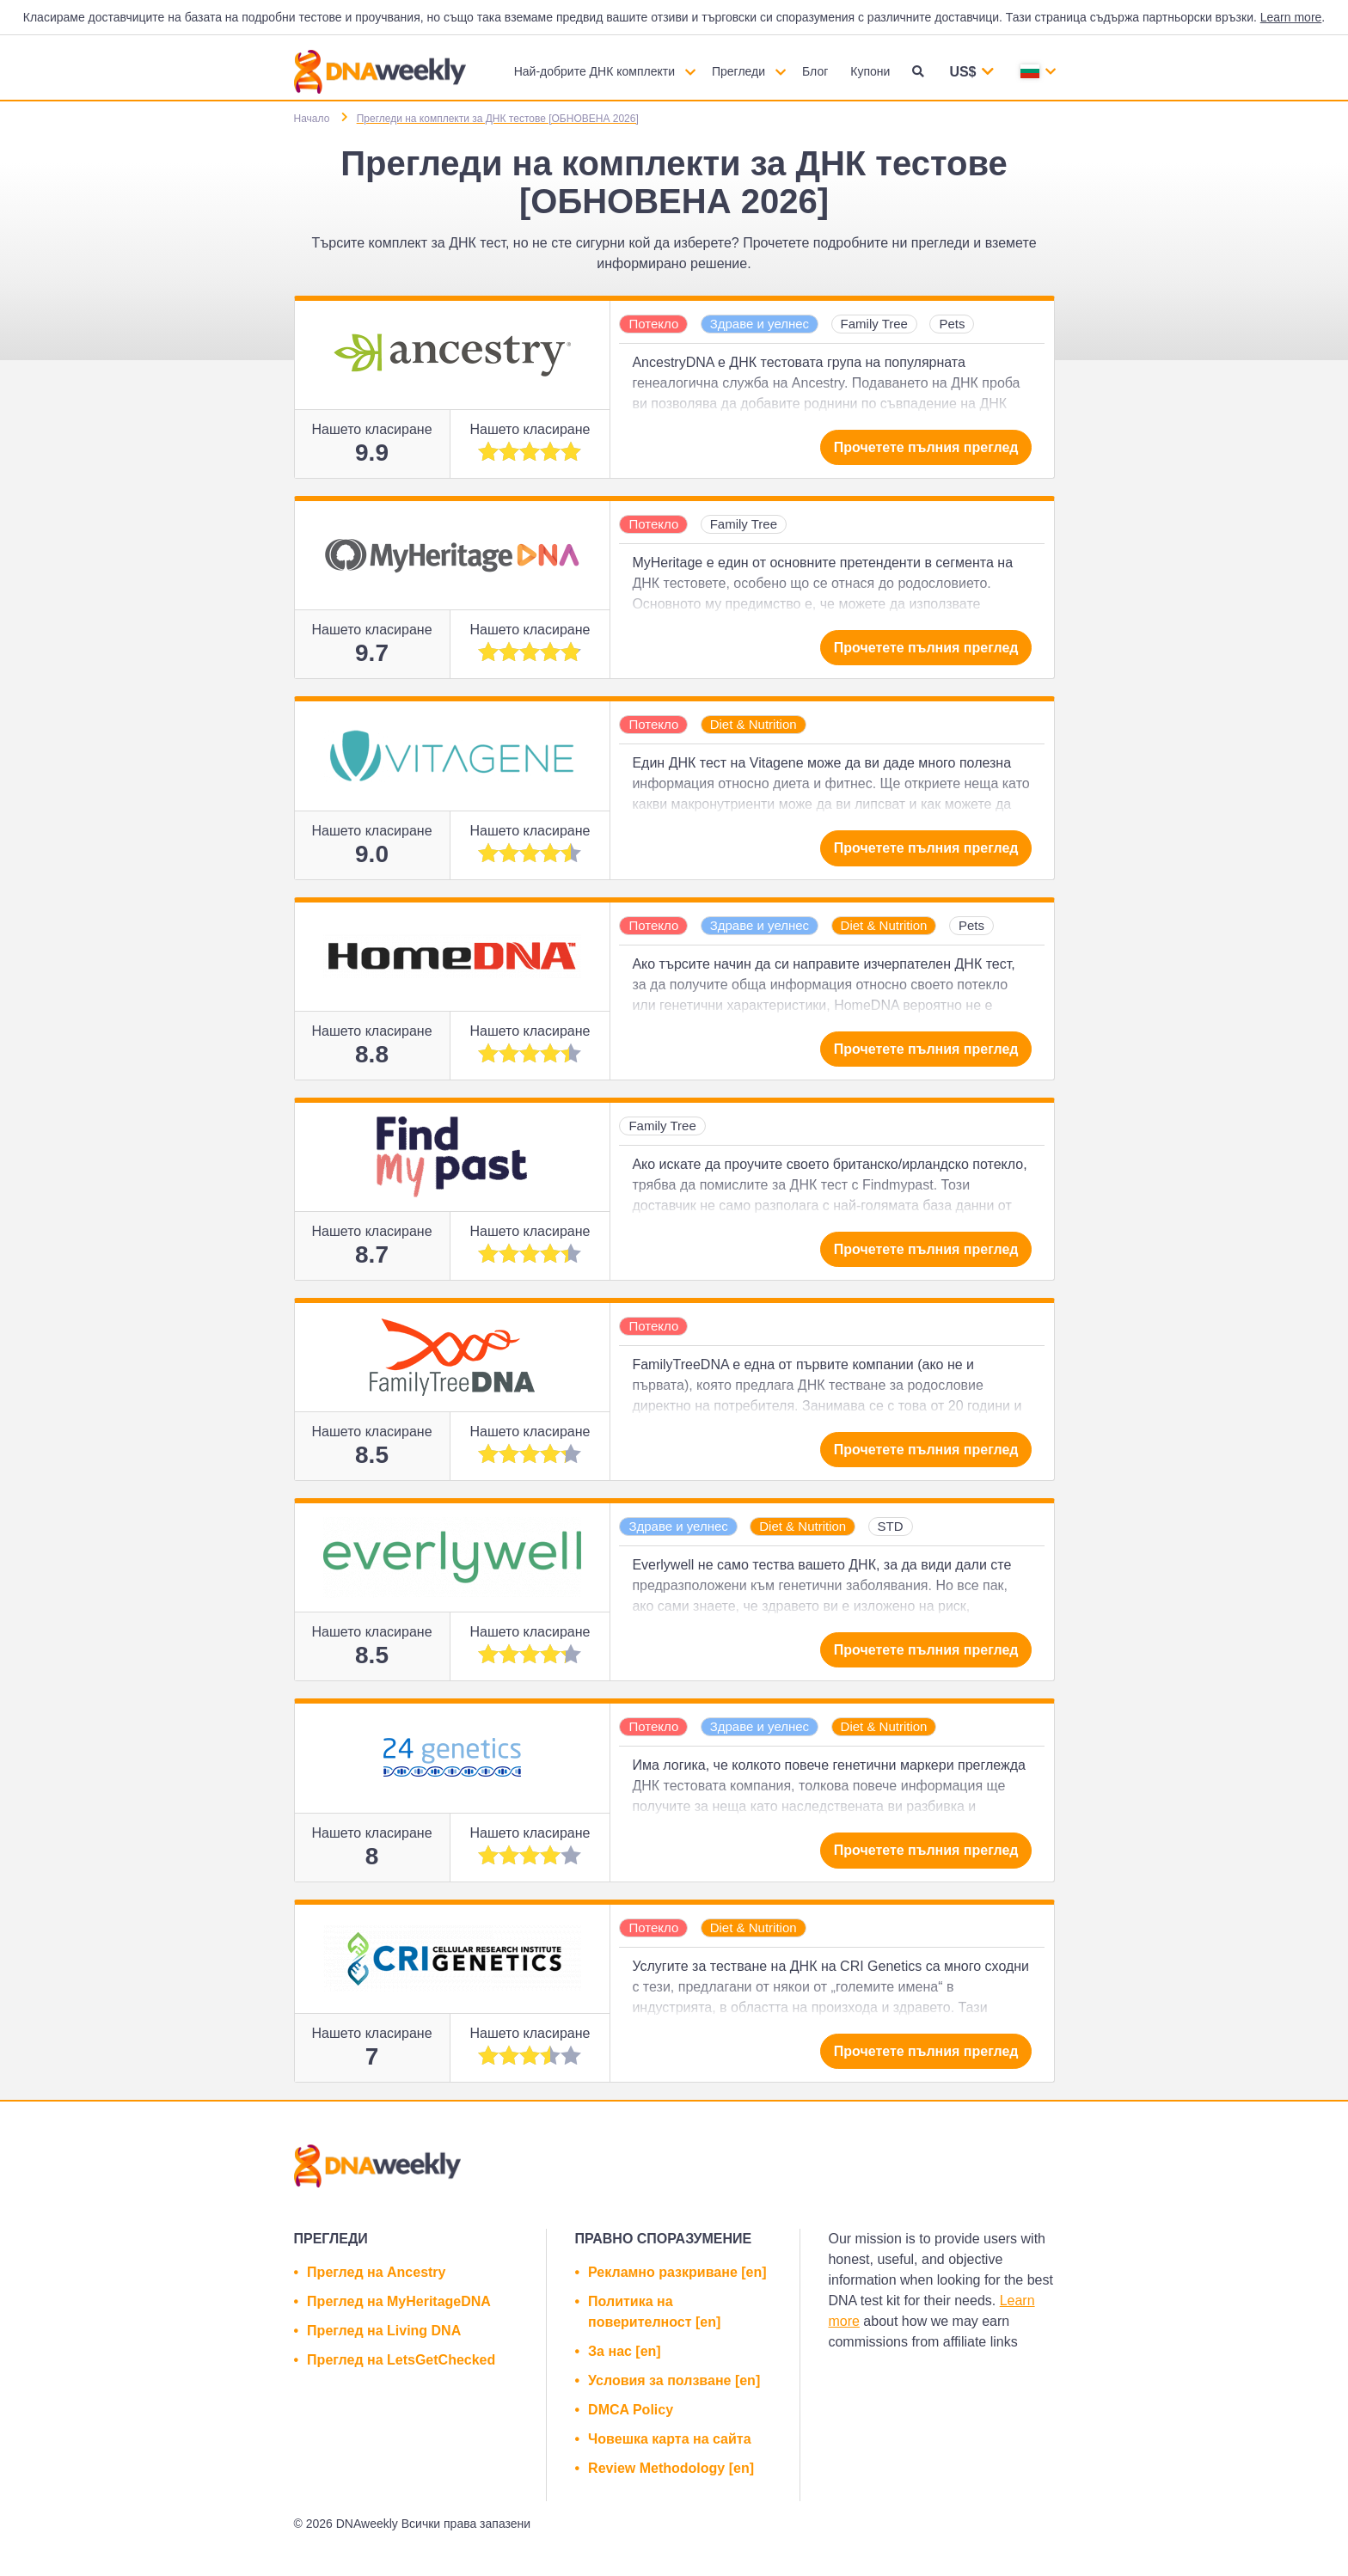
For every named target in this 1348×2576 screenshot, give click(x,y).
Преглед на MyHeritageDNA (399, 2301)
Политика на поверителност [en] (654, 2311)
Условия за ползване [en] (674, 2380)
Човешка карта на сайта (669, 2439)
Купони (870, 71)
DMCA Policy (630, 2409)
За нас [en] (624, 2351)
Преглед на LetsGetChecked (401, 2360)
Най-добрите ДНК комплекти (594, 71)
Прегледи (738, 71)
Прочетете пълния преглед (926, 447)
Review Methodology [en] (671, 2468)
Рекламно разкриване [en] (677, 2272)
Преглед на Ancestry (376, 2272)
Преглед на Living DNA (384, 2330)
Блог (815, 71)
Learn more (1291, 17)
